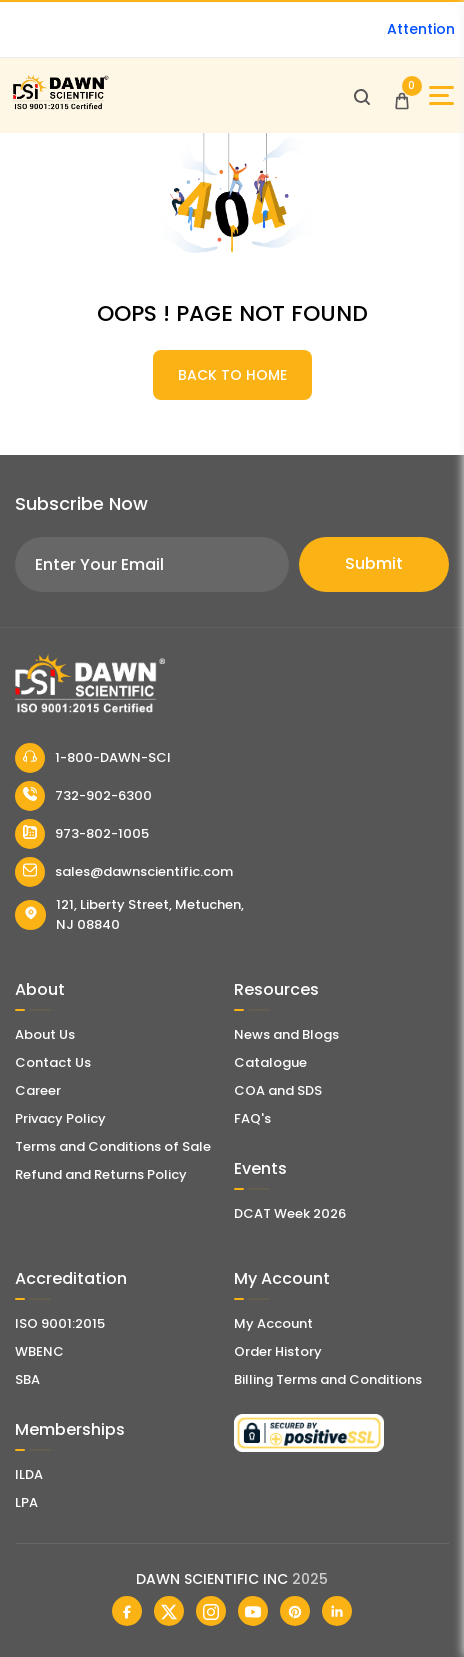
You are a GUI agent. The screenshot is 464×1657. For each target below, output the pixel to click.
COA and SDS (278, 1090)
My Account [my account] (273, 1323)
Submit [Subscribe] (374, 563)
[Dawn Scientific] (60, 106)
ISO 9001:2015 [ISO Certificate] (60, 1323)
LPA (26, 1502)
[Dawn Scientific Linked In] (337, 1611)
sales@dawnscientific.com (124, 872)
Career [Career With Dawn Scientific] (38, 1090)
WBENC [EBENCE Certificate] (39, 1351)
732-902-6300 (83, 796)
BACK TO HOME (232, 375)
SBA (27, 1379)
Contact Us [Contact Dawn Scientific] (53, 1062)
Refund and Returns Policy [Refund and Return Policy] (101, 1174)
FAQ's (252, 1118)
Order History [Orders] (278, 1351)
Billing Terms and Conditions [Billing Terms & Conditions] (328, 1379)
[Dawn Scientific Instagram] (211, 1611)
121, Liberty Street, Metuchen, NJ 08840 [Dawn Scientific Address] (129, 914)
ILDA (29, 1474)
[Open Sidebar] (441, 95)
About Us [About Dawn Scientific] (45, 1034)
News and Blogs (286, 1034)
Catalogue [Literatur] (270, 1062)
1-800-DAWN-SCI (93, 758)
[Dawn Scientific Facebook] (127, 1611)
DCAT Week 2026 (290, 1213)
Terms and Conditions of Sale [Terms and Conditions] (113, 1146)
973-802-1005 (82, 834)
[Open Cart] (402, 96)
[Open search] (362, 96)
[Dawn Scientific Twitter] (169, 1611)
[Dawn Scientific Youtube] (253, 1611)
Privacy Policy (60, 1118)
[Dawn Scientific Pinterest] (295, 1611)
